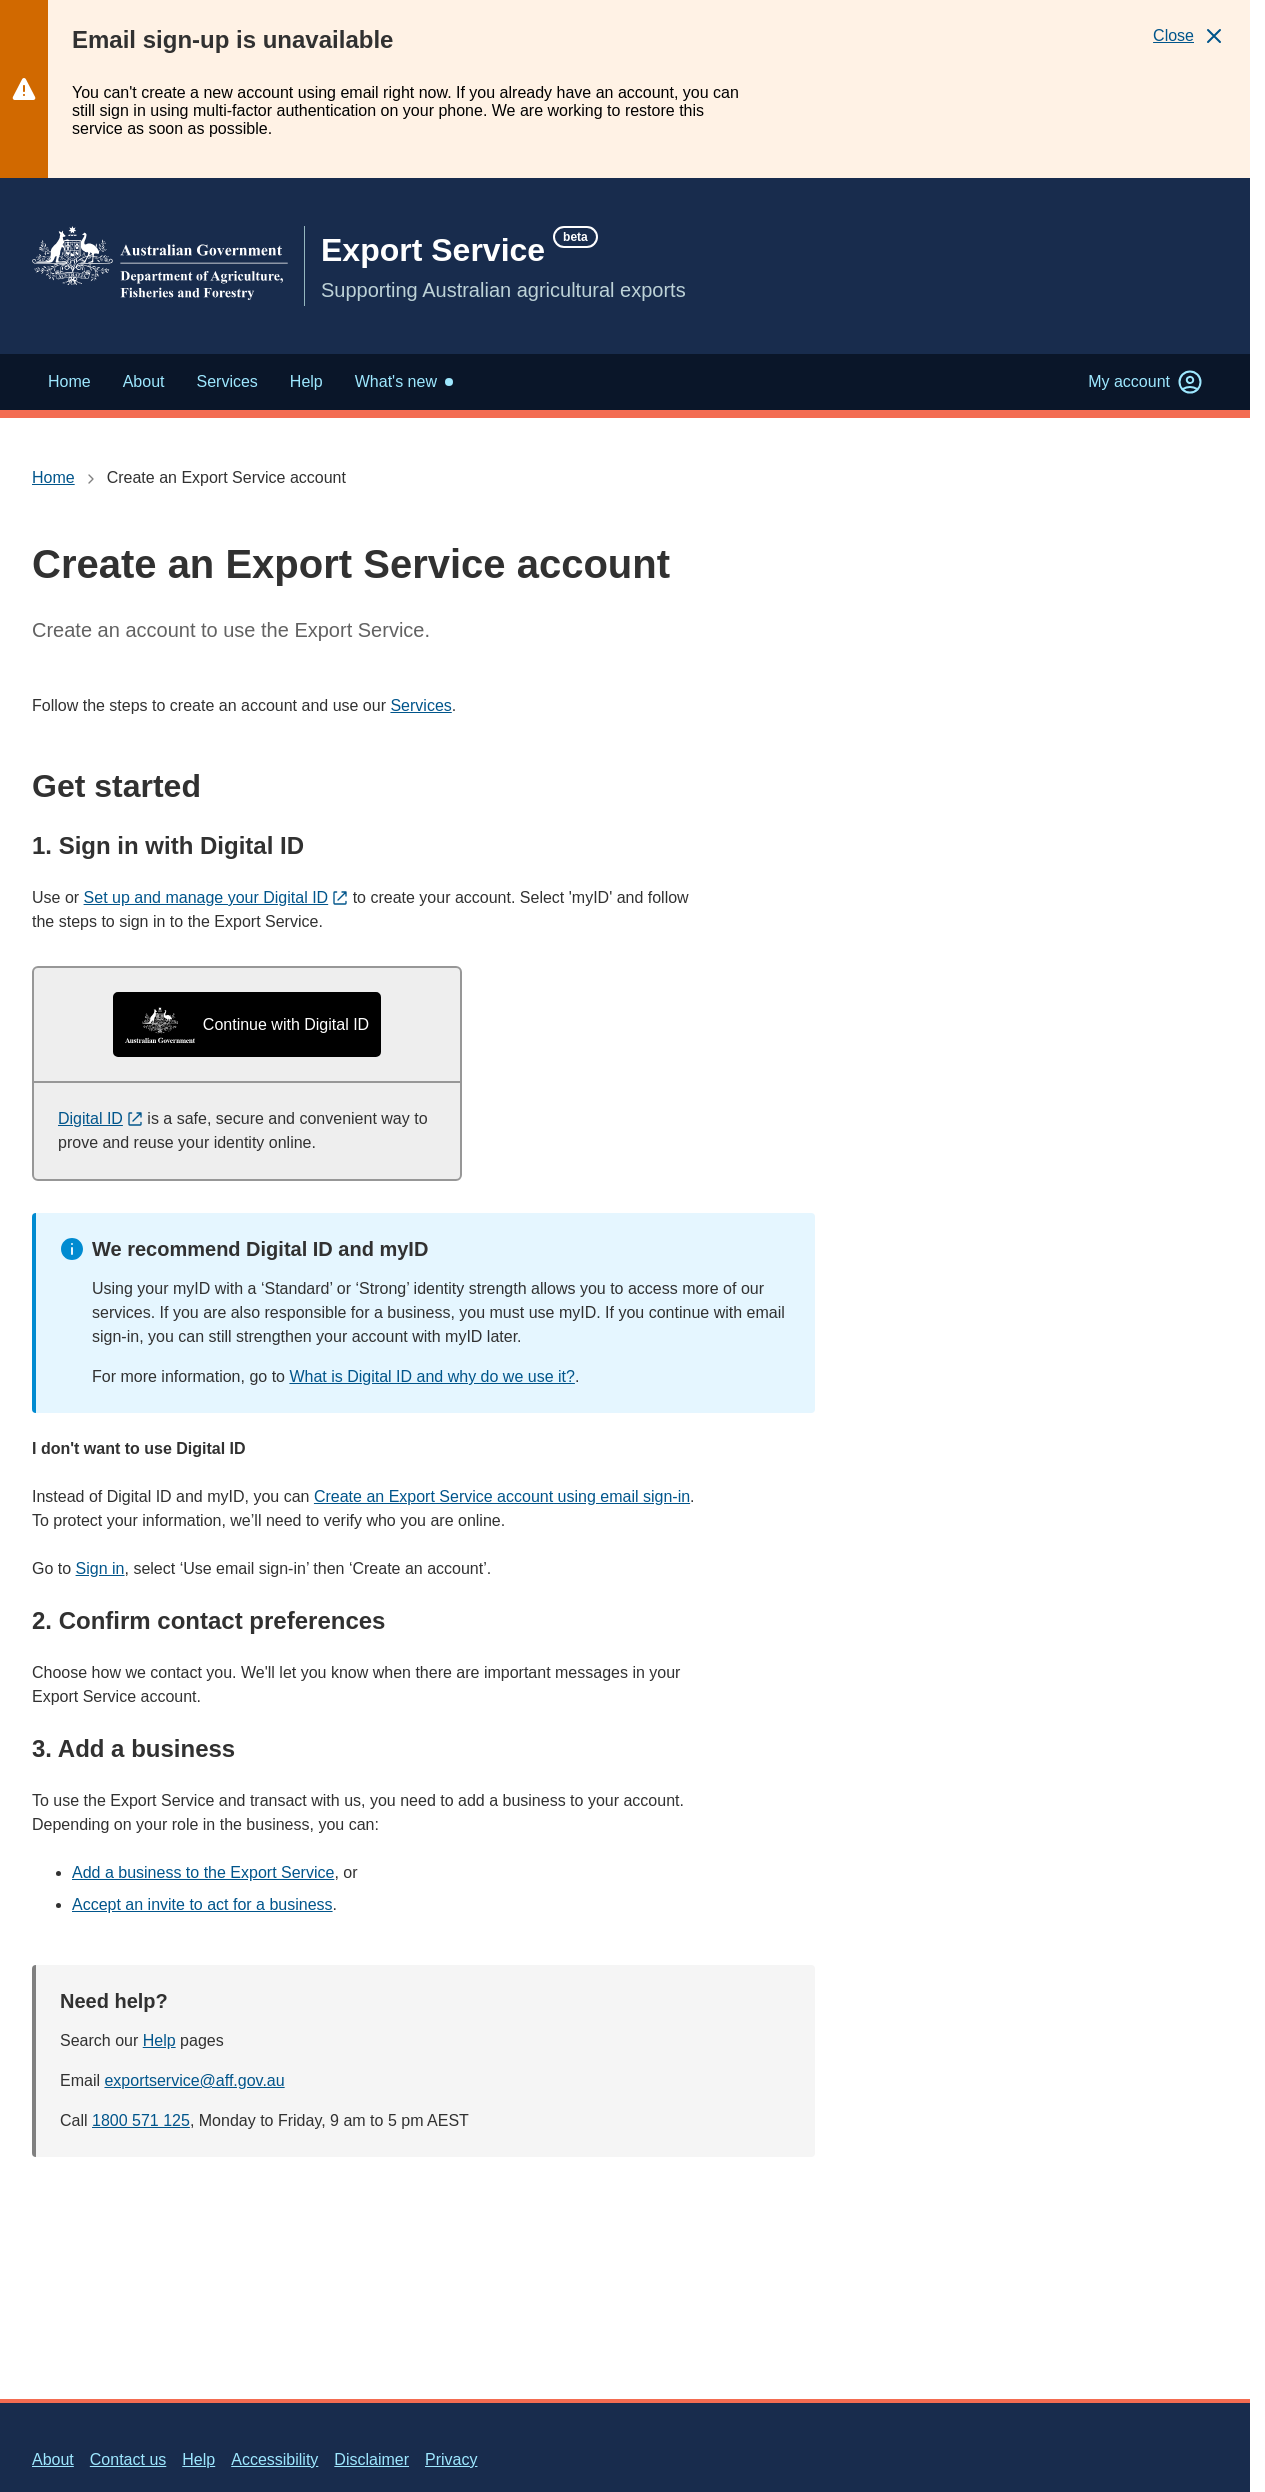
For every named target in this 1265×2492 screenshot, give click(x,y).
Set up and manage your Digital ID (216, 897)
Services (420, 705)
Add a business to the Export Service (203, 1872)
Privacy (451, 2459)
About (53, 2459)
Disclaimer (371, 2459)
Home (53, 477)
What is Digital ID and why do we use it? (431, 1376)
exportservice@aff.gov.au (194, 2080)
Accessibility (274, 2459)
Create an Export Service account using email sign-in (502, 1496)
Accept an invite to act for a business (202, 1904)
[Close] (1189, 36)
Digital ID (100, 1118)
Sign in (100, 1568)
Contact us (128, 2459)
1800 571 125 (141, 2120)
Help (159, 2040)
